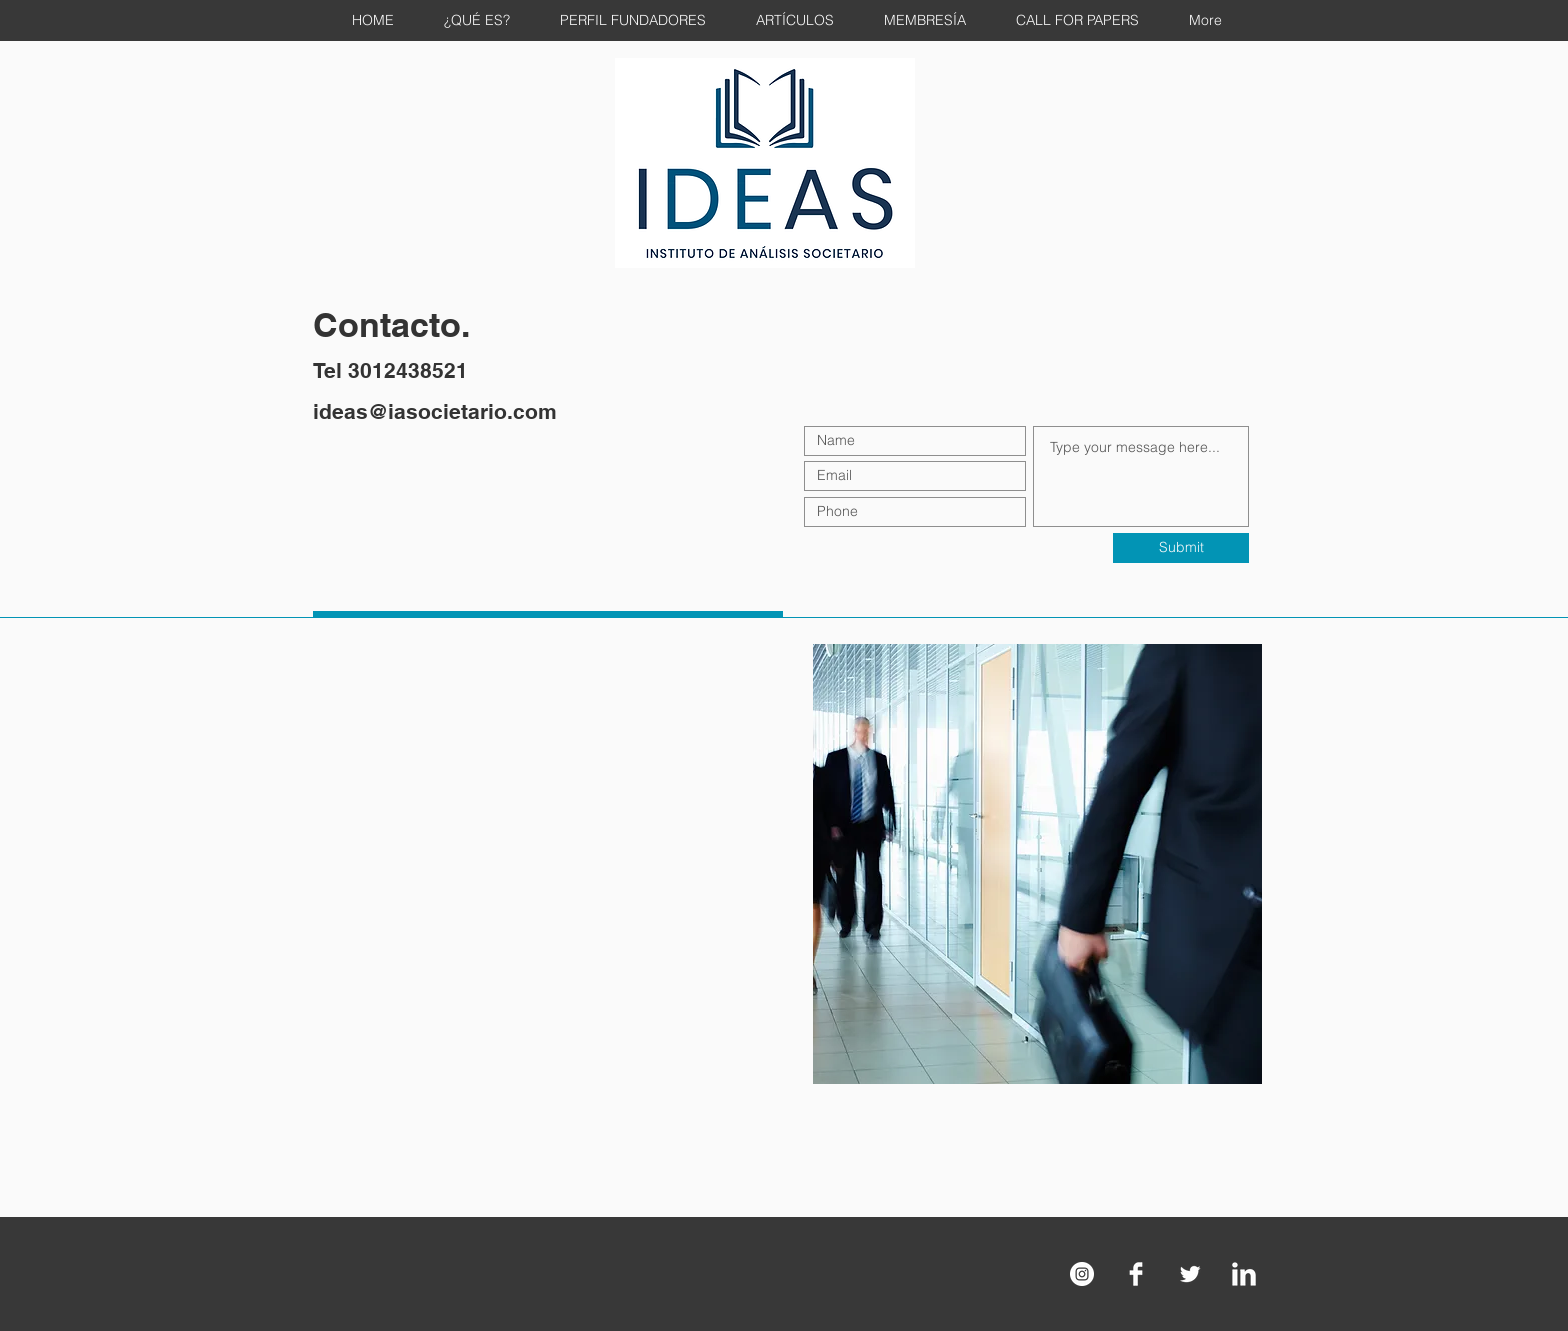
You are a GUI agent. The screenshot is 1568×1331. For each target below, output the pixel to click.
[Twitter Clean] (1190, 1274)
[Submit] (1181, 548)
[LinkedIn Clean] (1244, 1274)
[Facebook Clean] (1136, 1274)
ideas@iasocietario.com (435, 411)
